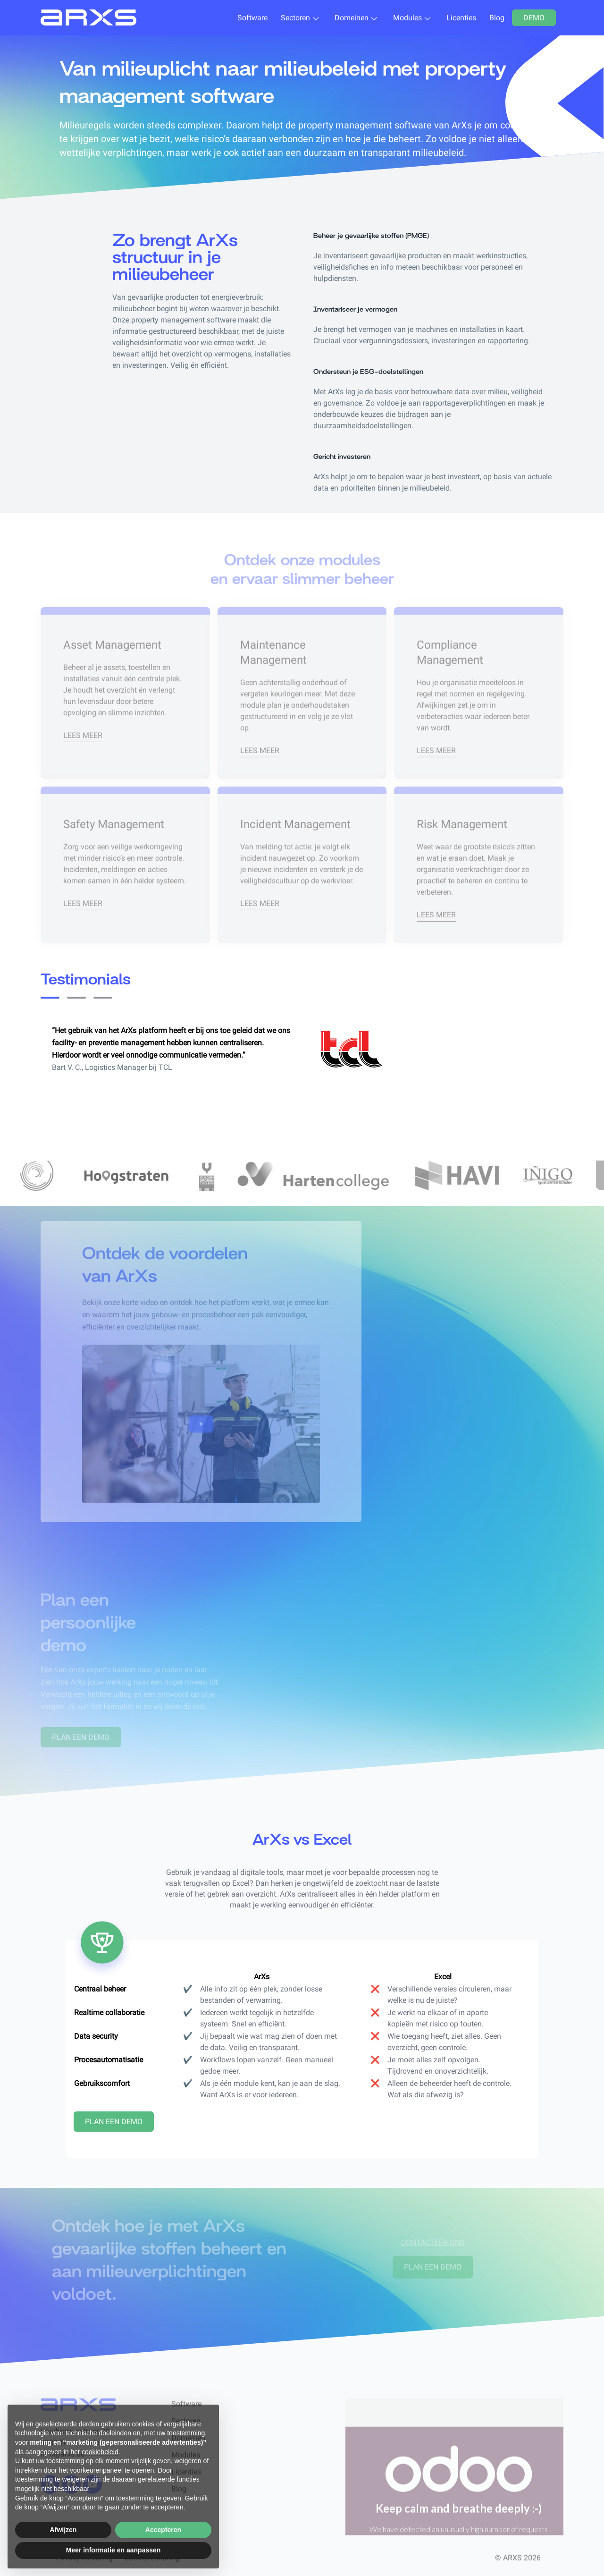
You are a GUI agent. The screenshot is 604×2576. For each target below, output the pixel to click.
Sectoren (295, 17)
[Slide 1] (76, 998)
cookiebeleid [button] (100, 2452)
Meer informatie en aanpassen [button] (113, 2550)
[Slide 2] (102, 998)
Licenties (461, 17)
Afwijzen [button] (63, 2530)
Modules (407, 17)
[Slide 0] (50, 998)
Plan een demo (114, 2121)
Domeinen (352, 17)
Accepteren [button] (163, 2530)
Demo (534, 17)
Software (252, 17)
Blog (496, 17)
